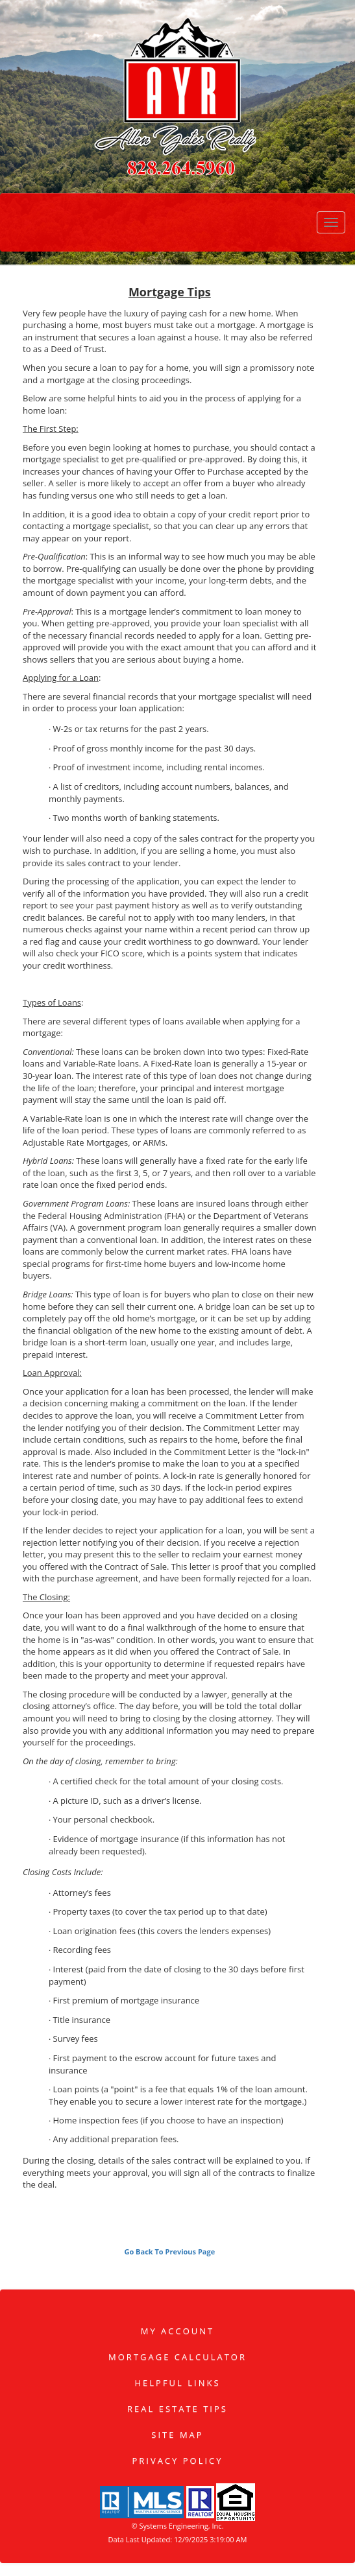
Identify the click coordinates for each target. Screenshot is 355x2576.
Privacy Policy (177, 2460)
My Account (177, 2331)
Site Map (177, 2434)
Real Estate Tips (177, 2409)
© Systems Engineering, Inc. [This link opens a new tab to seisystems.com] (177, 2526)
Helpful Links (177, 2383)
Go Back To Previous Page (169, 2251)
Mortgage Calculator (177, 2357)
